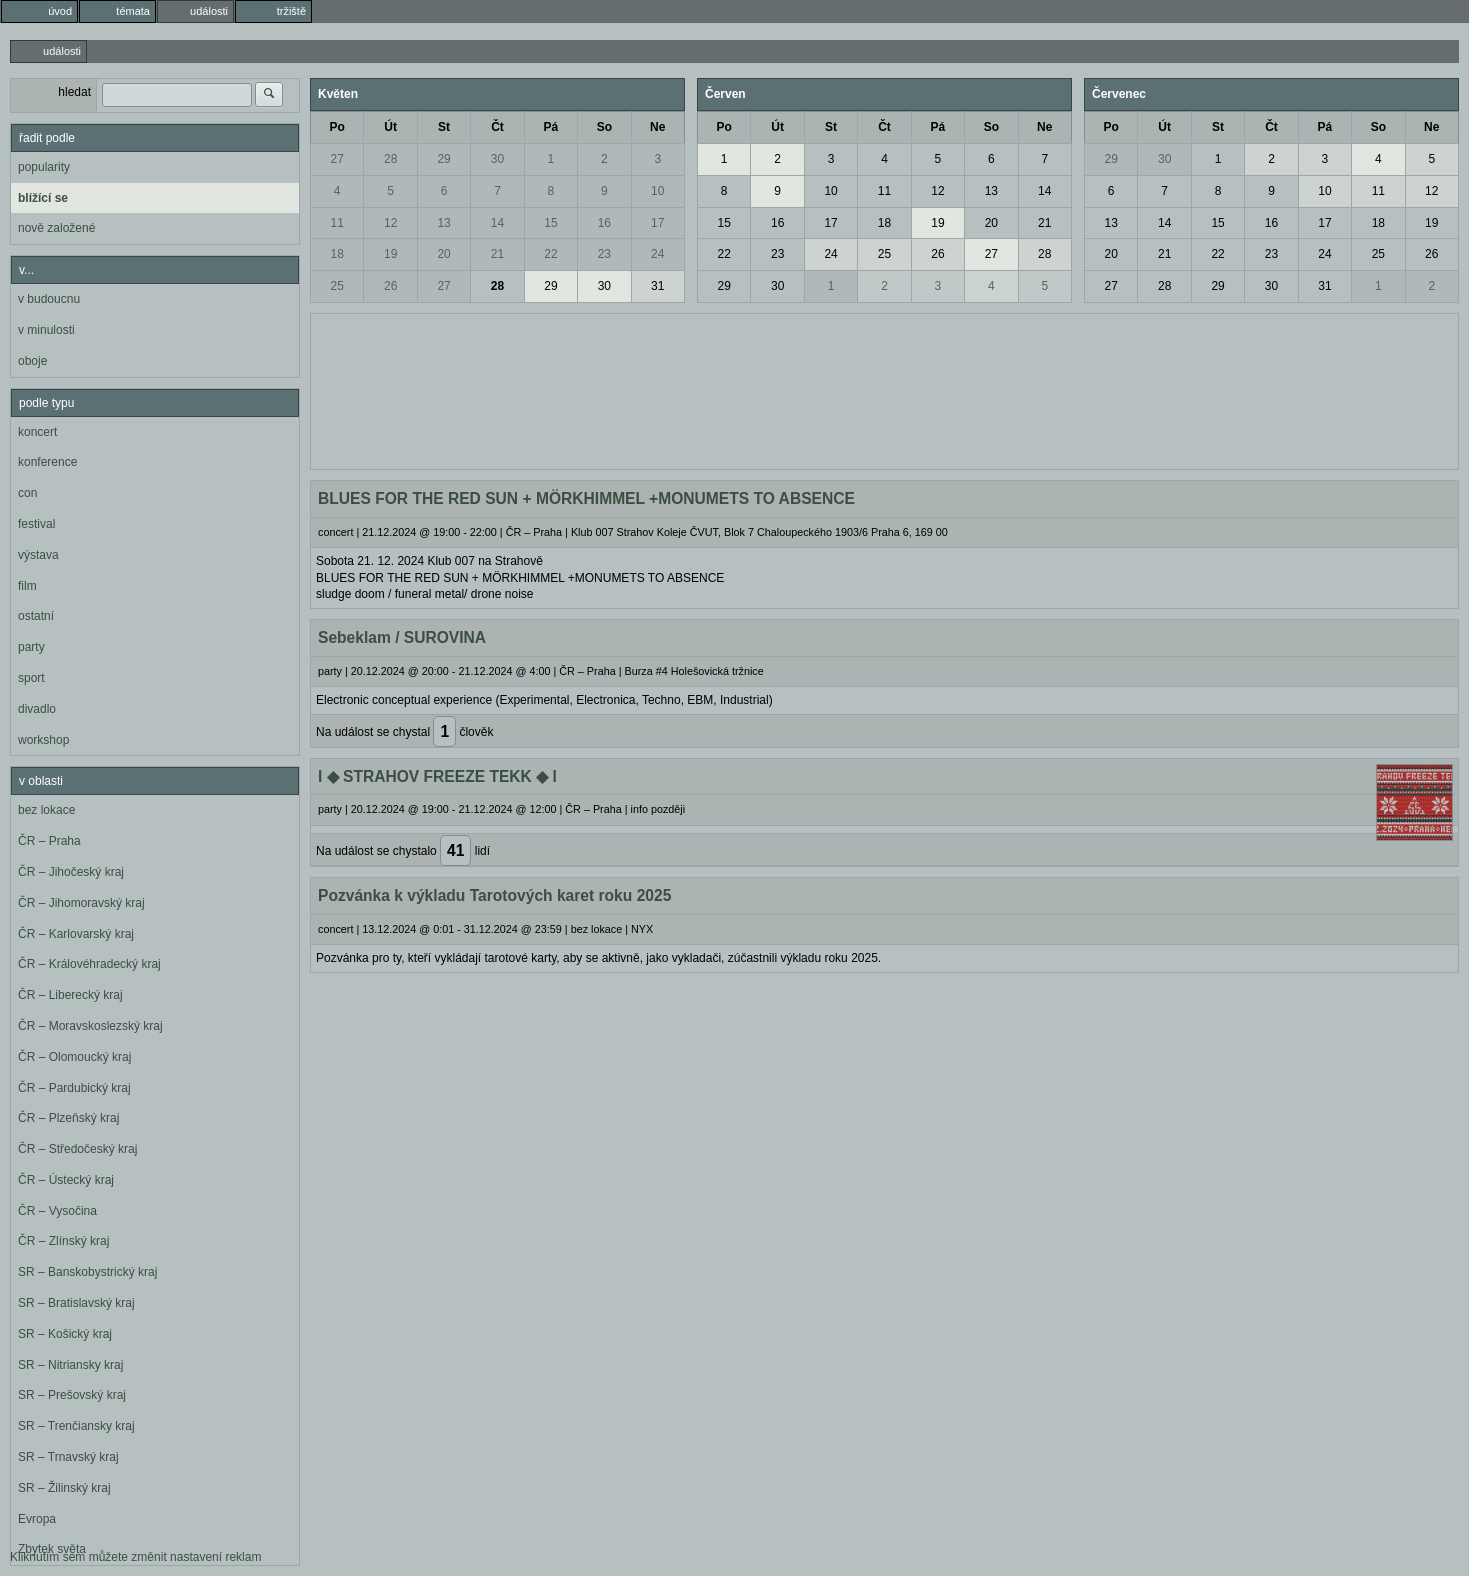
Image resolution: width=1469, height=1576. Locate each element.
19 (390, 254)
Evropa (37, 1519)
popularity (44, 167)
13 (443, 223)
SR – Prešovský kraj (72, 1395)
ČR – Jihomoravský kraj (81, 903)
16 (604, 223)
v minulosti (46, 330)
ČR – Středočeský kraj (77, 1149)
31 (657, 286)
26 (390, 286)
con (27, 493)
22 (550, 254)
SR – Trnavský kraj (68, 1457)
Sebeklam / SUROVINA (402, 637)
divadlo (37, 709)
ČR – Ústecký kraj (66, 1180)
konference (47, 462)
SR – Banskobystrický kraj (87, 1272)
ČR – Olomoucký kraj (74, 1057)
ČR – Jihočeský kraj (71, 872)
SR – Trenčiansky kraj (76, 1426)
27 (337, 159)
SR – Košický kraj (65, 1334)
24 (657, 254)
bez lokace (46, 810)
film (27, 586)
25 (337, 286)
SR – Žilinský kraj (64, 1488)
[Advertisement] (884, 389)
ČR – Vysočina (57, 1211)
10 (657, 191)
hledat (74, 92)
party (31, 647)
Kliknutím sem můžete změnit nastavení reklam (135, 1557)
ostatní (36, 616)
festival (36, 524)
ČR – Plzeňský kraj (68, 1118)
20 (443, 254)
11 (337, 223)
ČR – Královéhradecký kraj (89, 964)
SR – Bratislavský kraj (76, 1303)
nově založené (56, 228)
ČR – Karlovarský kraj (76, 934)
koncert (37, 432)
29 (443, 159)
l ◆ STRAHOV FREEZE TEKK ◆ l (437, 776)
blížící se (43, 198)
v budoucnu (49, 299)
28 (390, 159)
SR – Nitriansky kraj (70, 1365)
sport (31, 678)
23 (604, 254)
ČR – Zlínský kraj (63, 1241)
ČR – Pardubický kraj (74, 1088)
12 (390, 223)
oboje (32, 361)
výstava (38, 555)
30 (497, 159)
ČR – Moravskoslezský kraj (90, 1026)
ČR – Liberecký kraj (70, 995)
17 (657, 223)
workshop (43, 740)
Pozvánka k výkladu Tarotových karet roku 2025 (494, 895)
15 (550, 223)
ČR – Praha (49, 841)
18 (337, 254)
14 (497, 223)
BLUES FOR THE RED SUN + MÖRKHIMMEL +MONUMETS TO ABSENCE (586, 498)
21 (497, 254)
